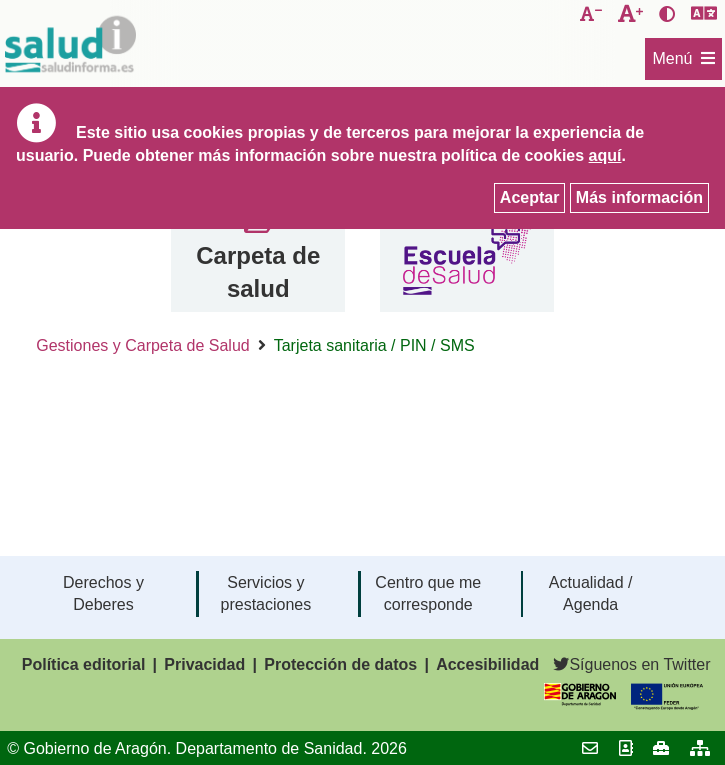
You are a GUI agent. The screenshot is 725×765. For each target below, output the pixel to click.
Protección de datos (340, 664)
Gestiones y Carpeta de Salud (142, 345)
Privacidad (204, 664)
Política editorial (84, 664)
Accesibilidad (487, 664)
